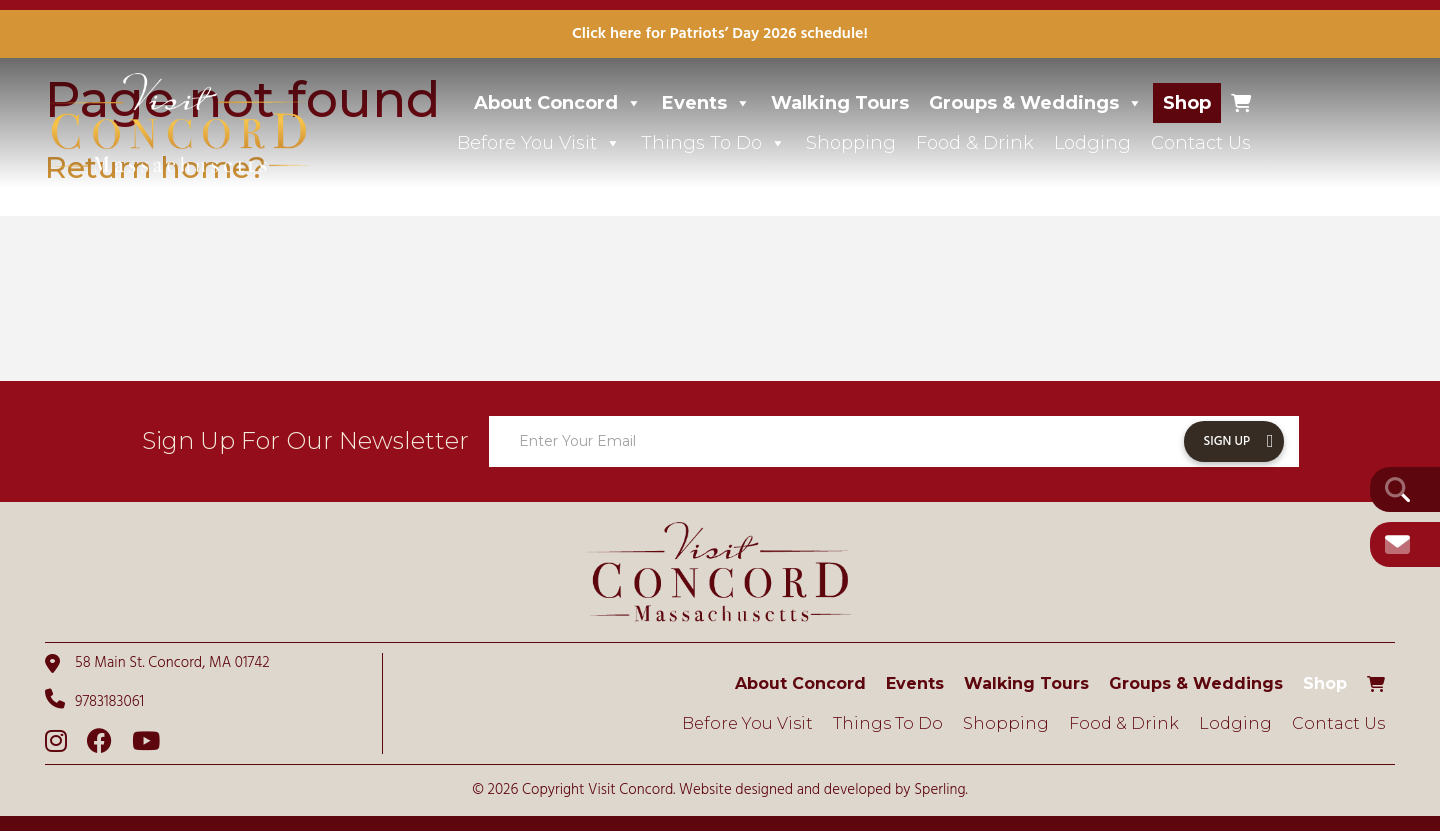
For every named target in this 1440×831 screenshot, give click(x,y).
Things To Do (713, 143)
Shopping (851, 143)
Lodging (1092, 143)
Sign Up (1227, 441)
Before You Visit (539, 143)
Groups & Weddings (1036, 103)
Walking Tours (840, 103)
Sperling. (941, 790)
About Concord (558, 103)
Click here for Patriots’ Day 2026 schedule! (720, 34)
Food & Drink (975, 143)
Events (706, 103)
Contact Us (1201, 143)
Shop (1187, 103)
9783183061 (94, 701)
